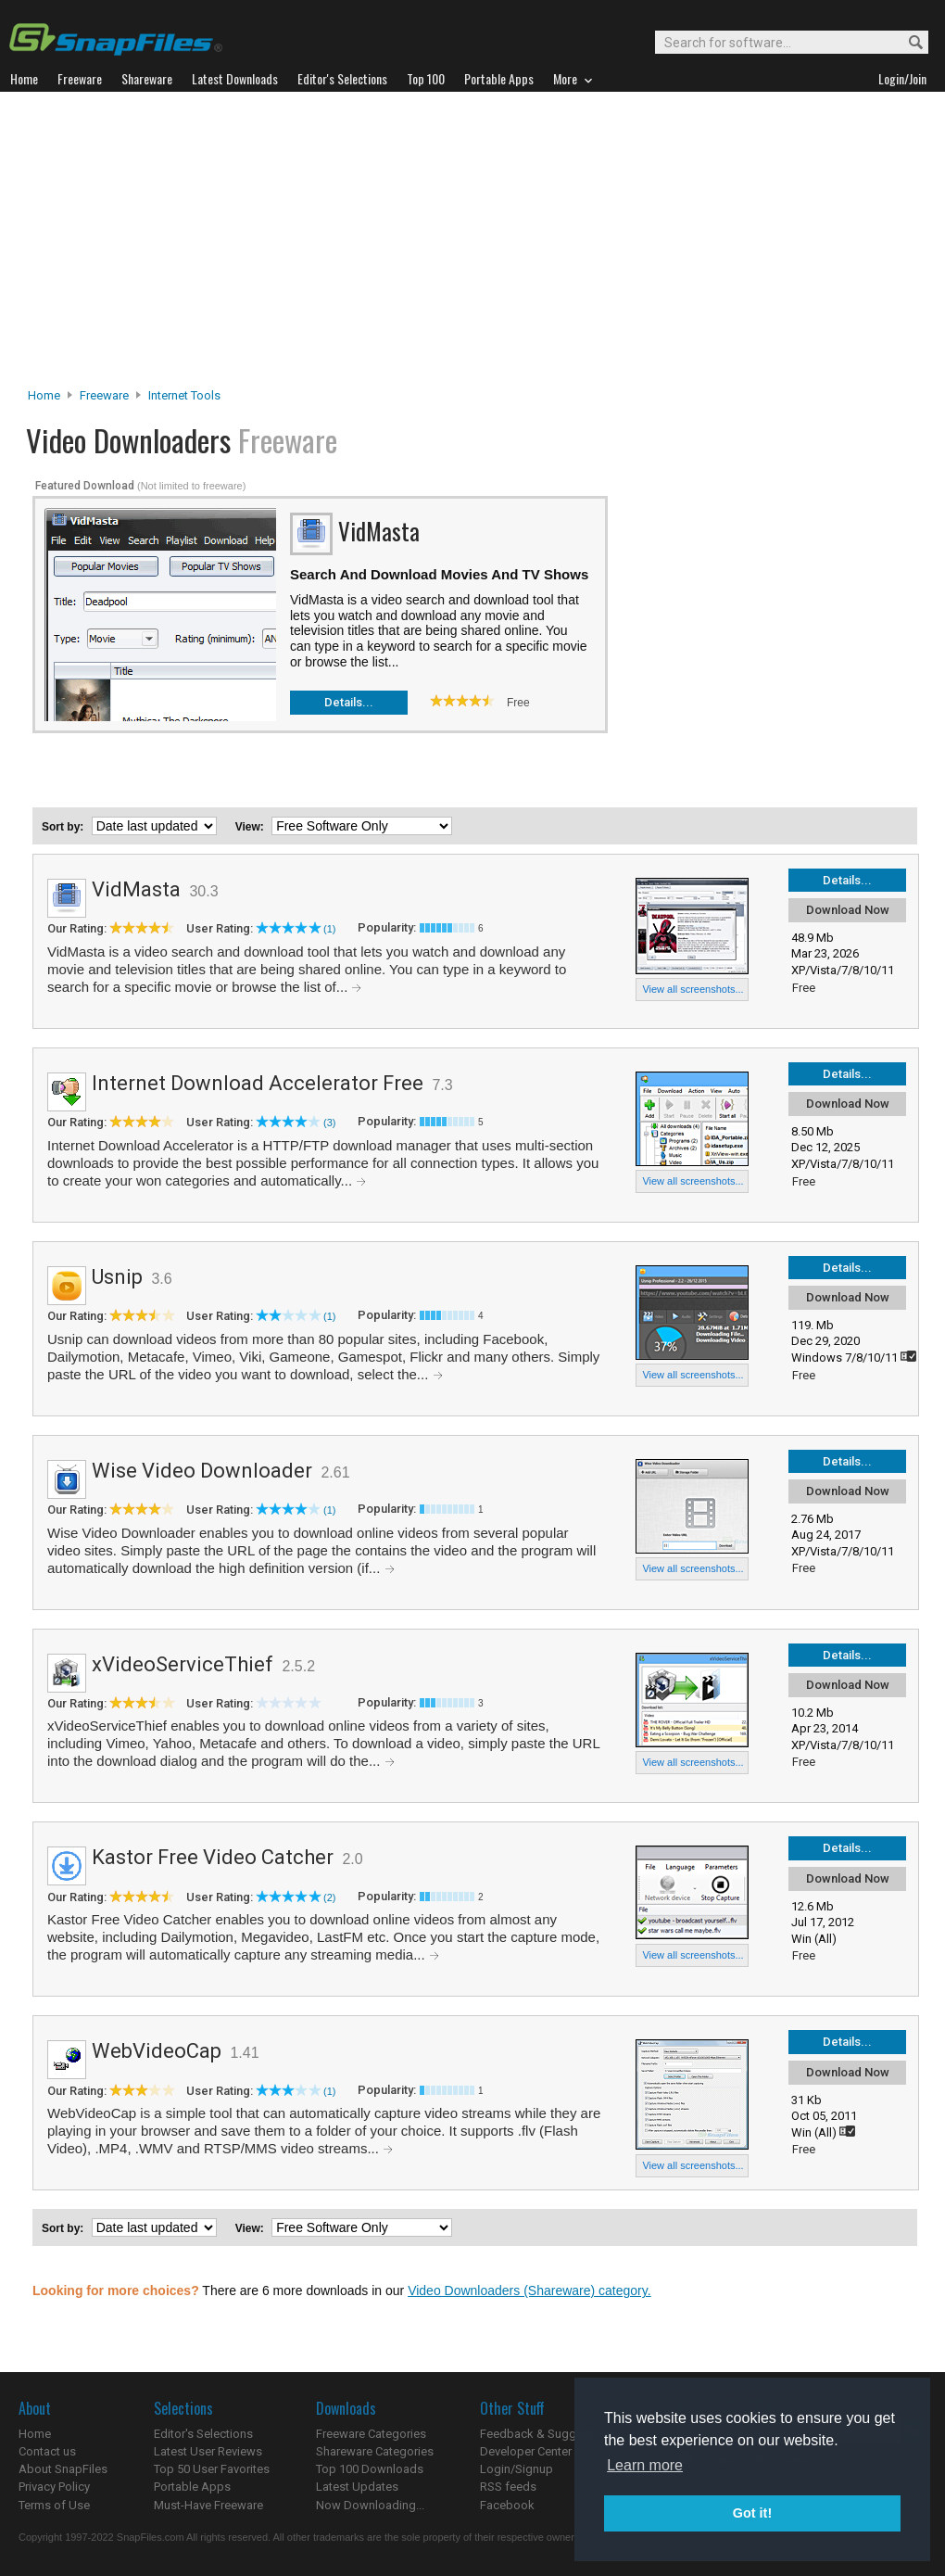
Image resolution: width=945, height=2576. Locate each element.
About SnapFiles (63, 2469)
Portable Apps (192, 2487)
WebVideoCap (156, 2050)
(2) (329, 1897)
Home (44, 395)
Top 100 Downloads (369, 2469)
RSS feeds (508, 2487)
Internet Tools (184, 395)
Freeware (104, 395)
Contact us (47, 2451)
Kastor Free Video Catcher (213, 1857)
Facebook (507, 2505)
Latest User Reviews (208, 2451)
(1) (329, 928)
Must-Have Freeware (208, 2505)
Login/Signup (516, 2469)
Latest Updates (357, 2487)
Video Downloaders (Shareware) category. (529, 2290)
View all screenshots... (692, 989)
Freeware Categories (371, 2434)
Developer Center (526, 2451)
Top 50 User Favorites (212, 2469)
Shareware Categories (375, 2451)
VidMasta (136, 889)
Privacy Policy (54, 2487)
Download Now (847, 910)
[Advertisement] (473, 244)
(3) (329, 1122)
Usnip (117, 1276)
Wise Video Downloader (202, 1470)
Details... (348, 702)
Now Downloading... (370, 2505)
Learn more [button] (645, 2465)
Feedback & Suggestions (548, 2434)
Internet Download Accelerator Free (257, 1083)
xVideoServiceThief (182, 1664)
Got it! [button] (752, 2513)
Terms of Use (54, 2505)
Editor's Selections (203, 2434)
